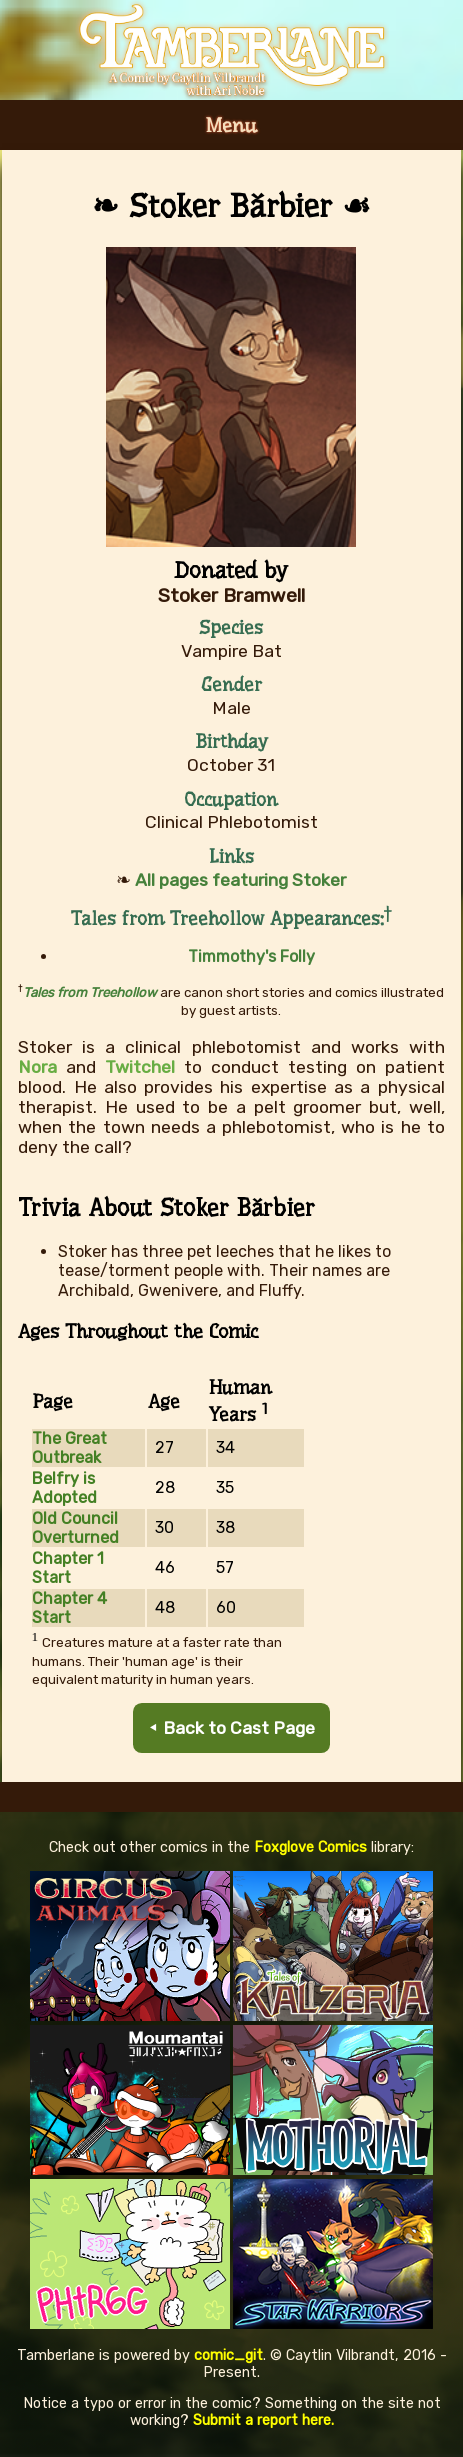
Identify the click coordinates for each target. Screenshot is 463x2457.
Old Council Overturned (75, 1528)
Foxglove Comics (310, 1847)
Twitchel (140, 1067)
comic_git (228, 2355)
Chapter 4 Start (69, 1608)
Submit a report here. (263, 2420)
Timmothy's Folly (251, 956)
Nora (37, 1067)
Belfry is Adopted (64, 1488)
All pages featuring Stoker (240, 880)
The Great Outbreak (69, 1448)
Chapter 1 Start (68, 1568)
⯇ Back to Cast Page (231, 1728)
